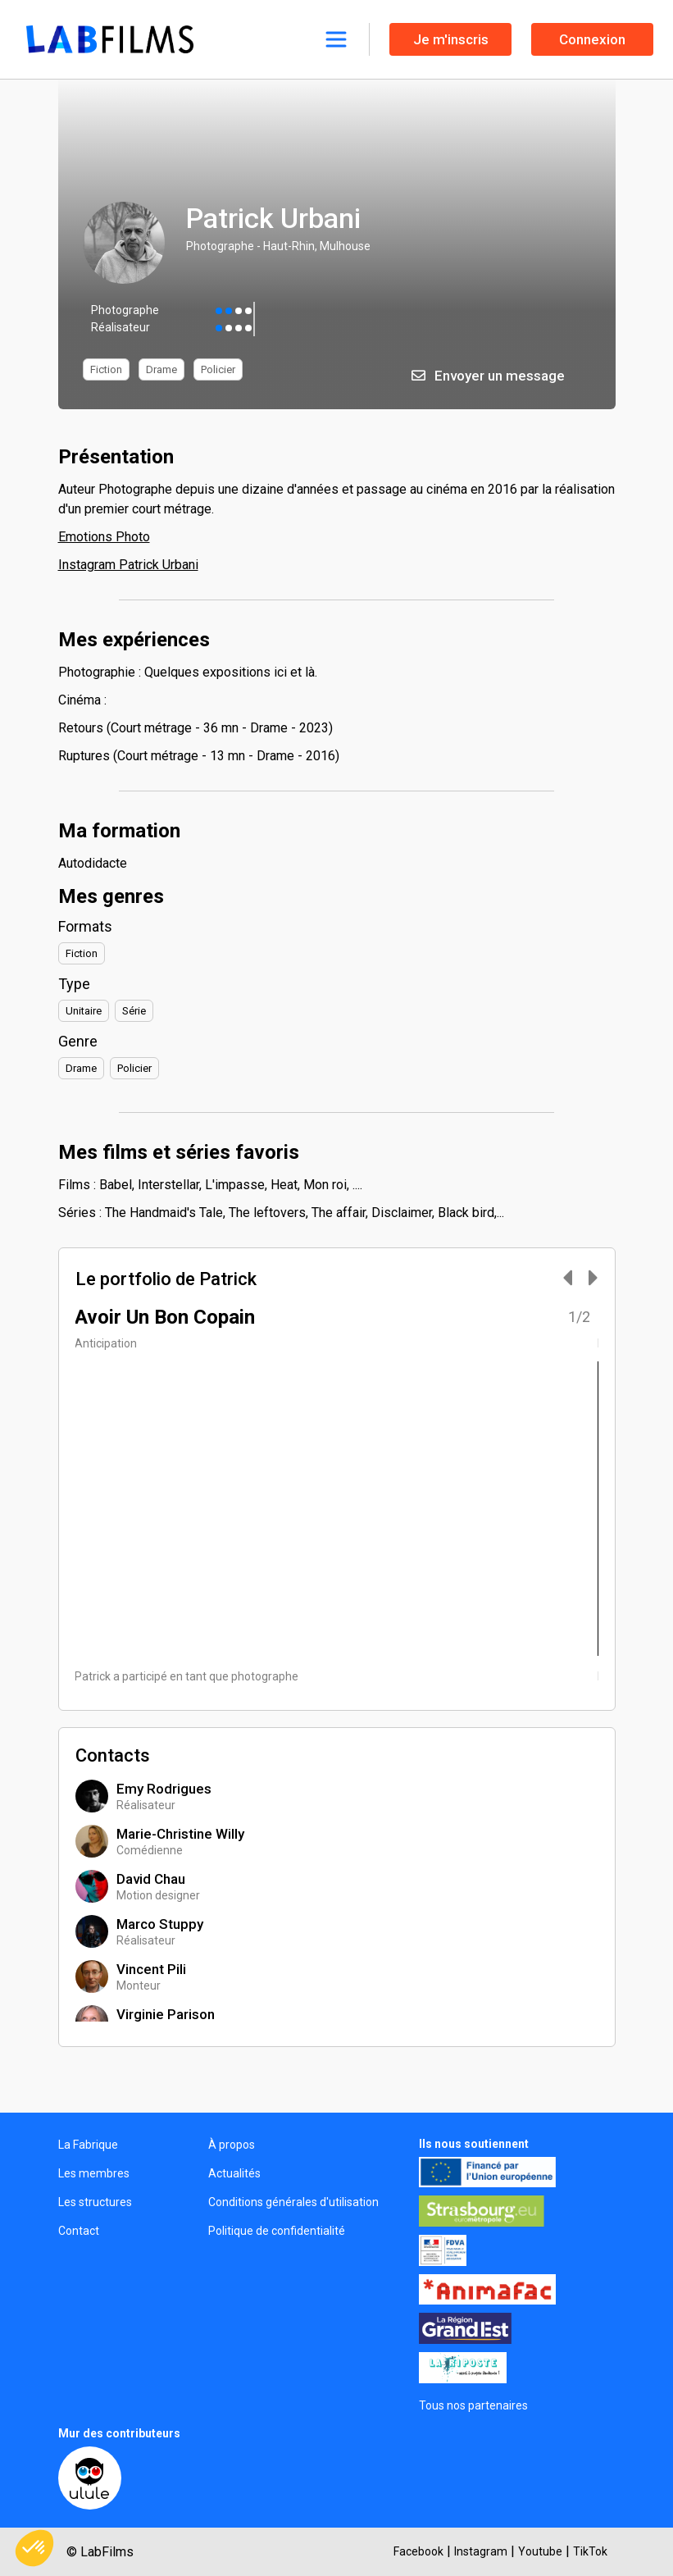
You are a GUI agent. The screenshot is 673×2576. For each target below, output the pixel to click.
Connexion (592, 39)
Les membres (94, 2173)
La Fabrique (88, 2144)
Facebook (418, 2551)
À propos (231, 2144)
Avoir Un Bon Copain (165, 1317)
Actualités (234, 2173)
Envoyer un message (488, 375)
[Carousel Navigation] (572, 1279)
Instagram (480, 2551)
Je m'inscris (451, 39)
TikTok (590, 2551)
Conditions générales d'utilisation (293, 2202)
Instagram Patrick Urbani (128, 564)
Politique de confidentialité (276, 2230)
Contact (78, 2230)
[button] (34, 2548)
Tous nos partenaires (473, 2405)
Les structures (95, 2202)
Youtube (540, 2551)
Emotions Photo (104, 537)
